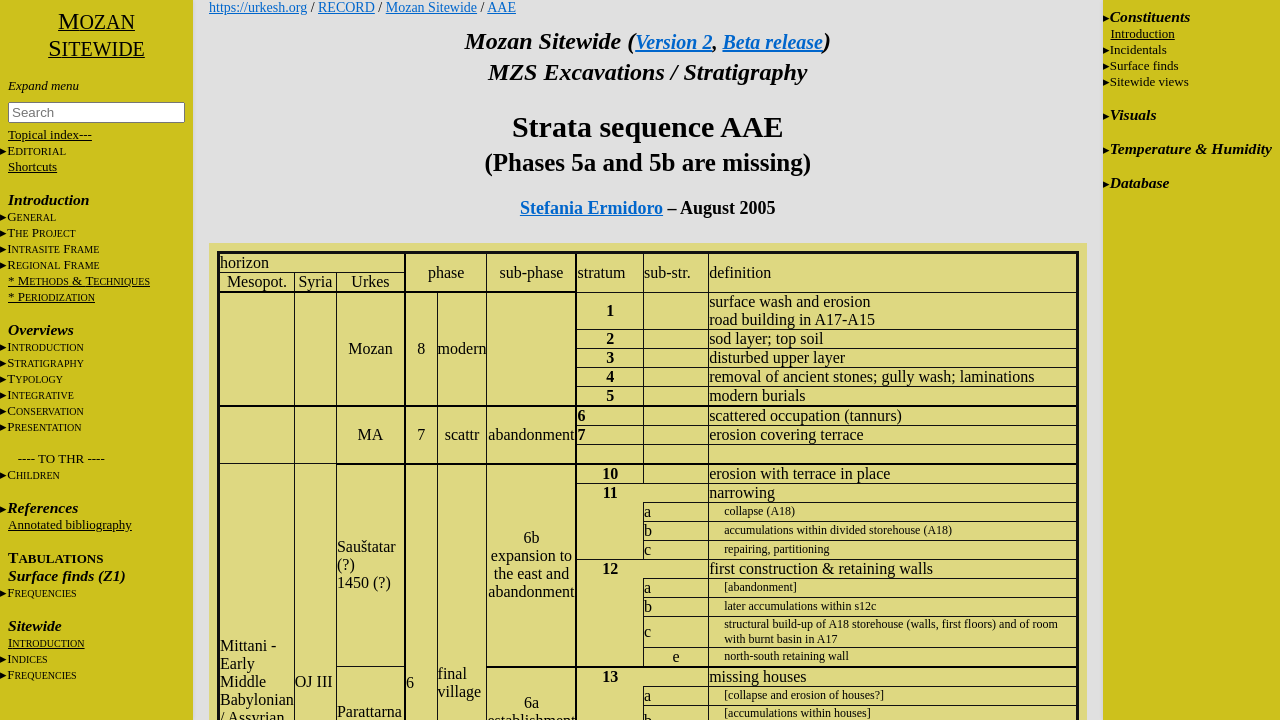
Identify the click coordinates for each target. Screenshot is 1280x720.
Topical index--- (50, 134)
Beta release (772, 42)
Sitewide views (1149, 81)
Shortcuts (32, 166)
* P (51, 296)
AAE (501, 7)
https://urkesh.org (258, 7)
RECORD (346, 7)
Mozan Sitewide (431, 7)
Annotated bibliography (70, 524)
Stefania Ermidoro (591, 208)
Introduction (1143, 33)
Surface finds (1144, 65)
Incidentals (1138, 49)
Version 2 (673, 42)
